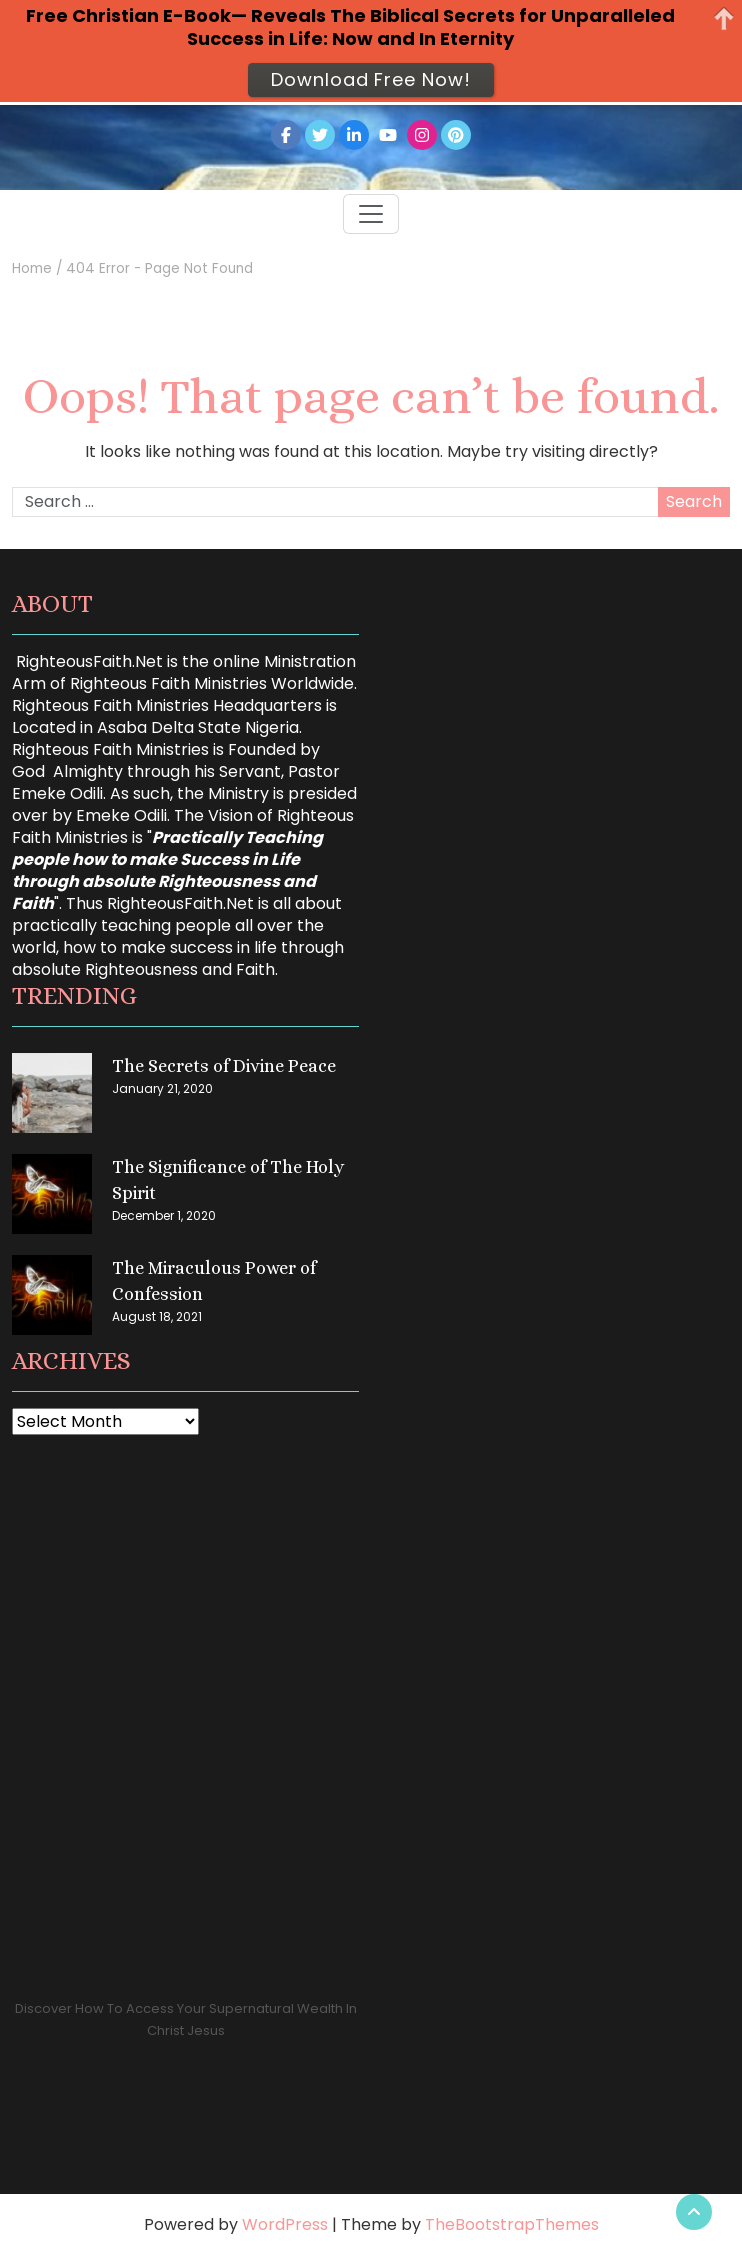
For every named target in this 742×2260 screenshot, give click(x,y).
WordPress (285, 2224)
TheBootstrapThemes (512, 2224)
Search (694, 501)
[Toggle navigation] (371, 214)
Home (32, 268)
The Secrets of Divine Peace (224, 1066)
